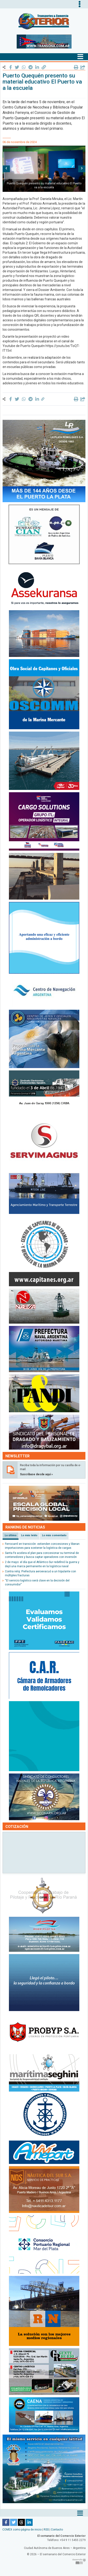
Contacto (57, 2529)
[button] (6, 168)
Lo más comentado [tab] (54, 1535)
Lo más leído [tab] (29, 1535)
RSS (46, 2529)
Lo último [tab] (10, 1535)
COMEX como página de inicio (22, 2529)
